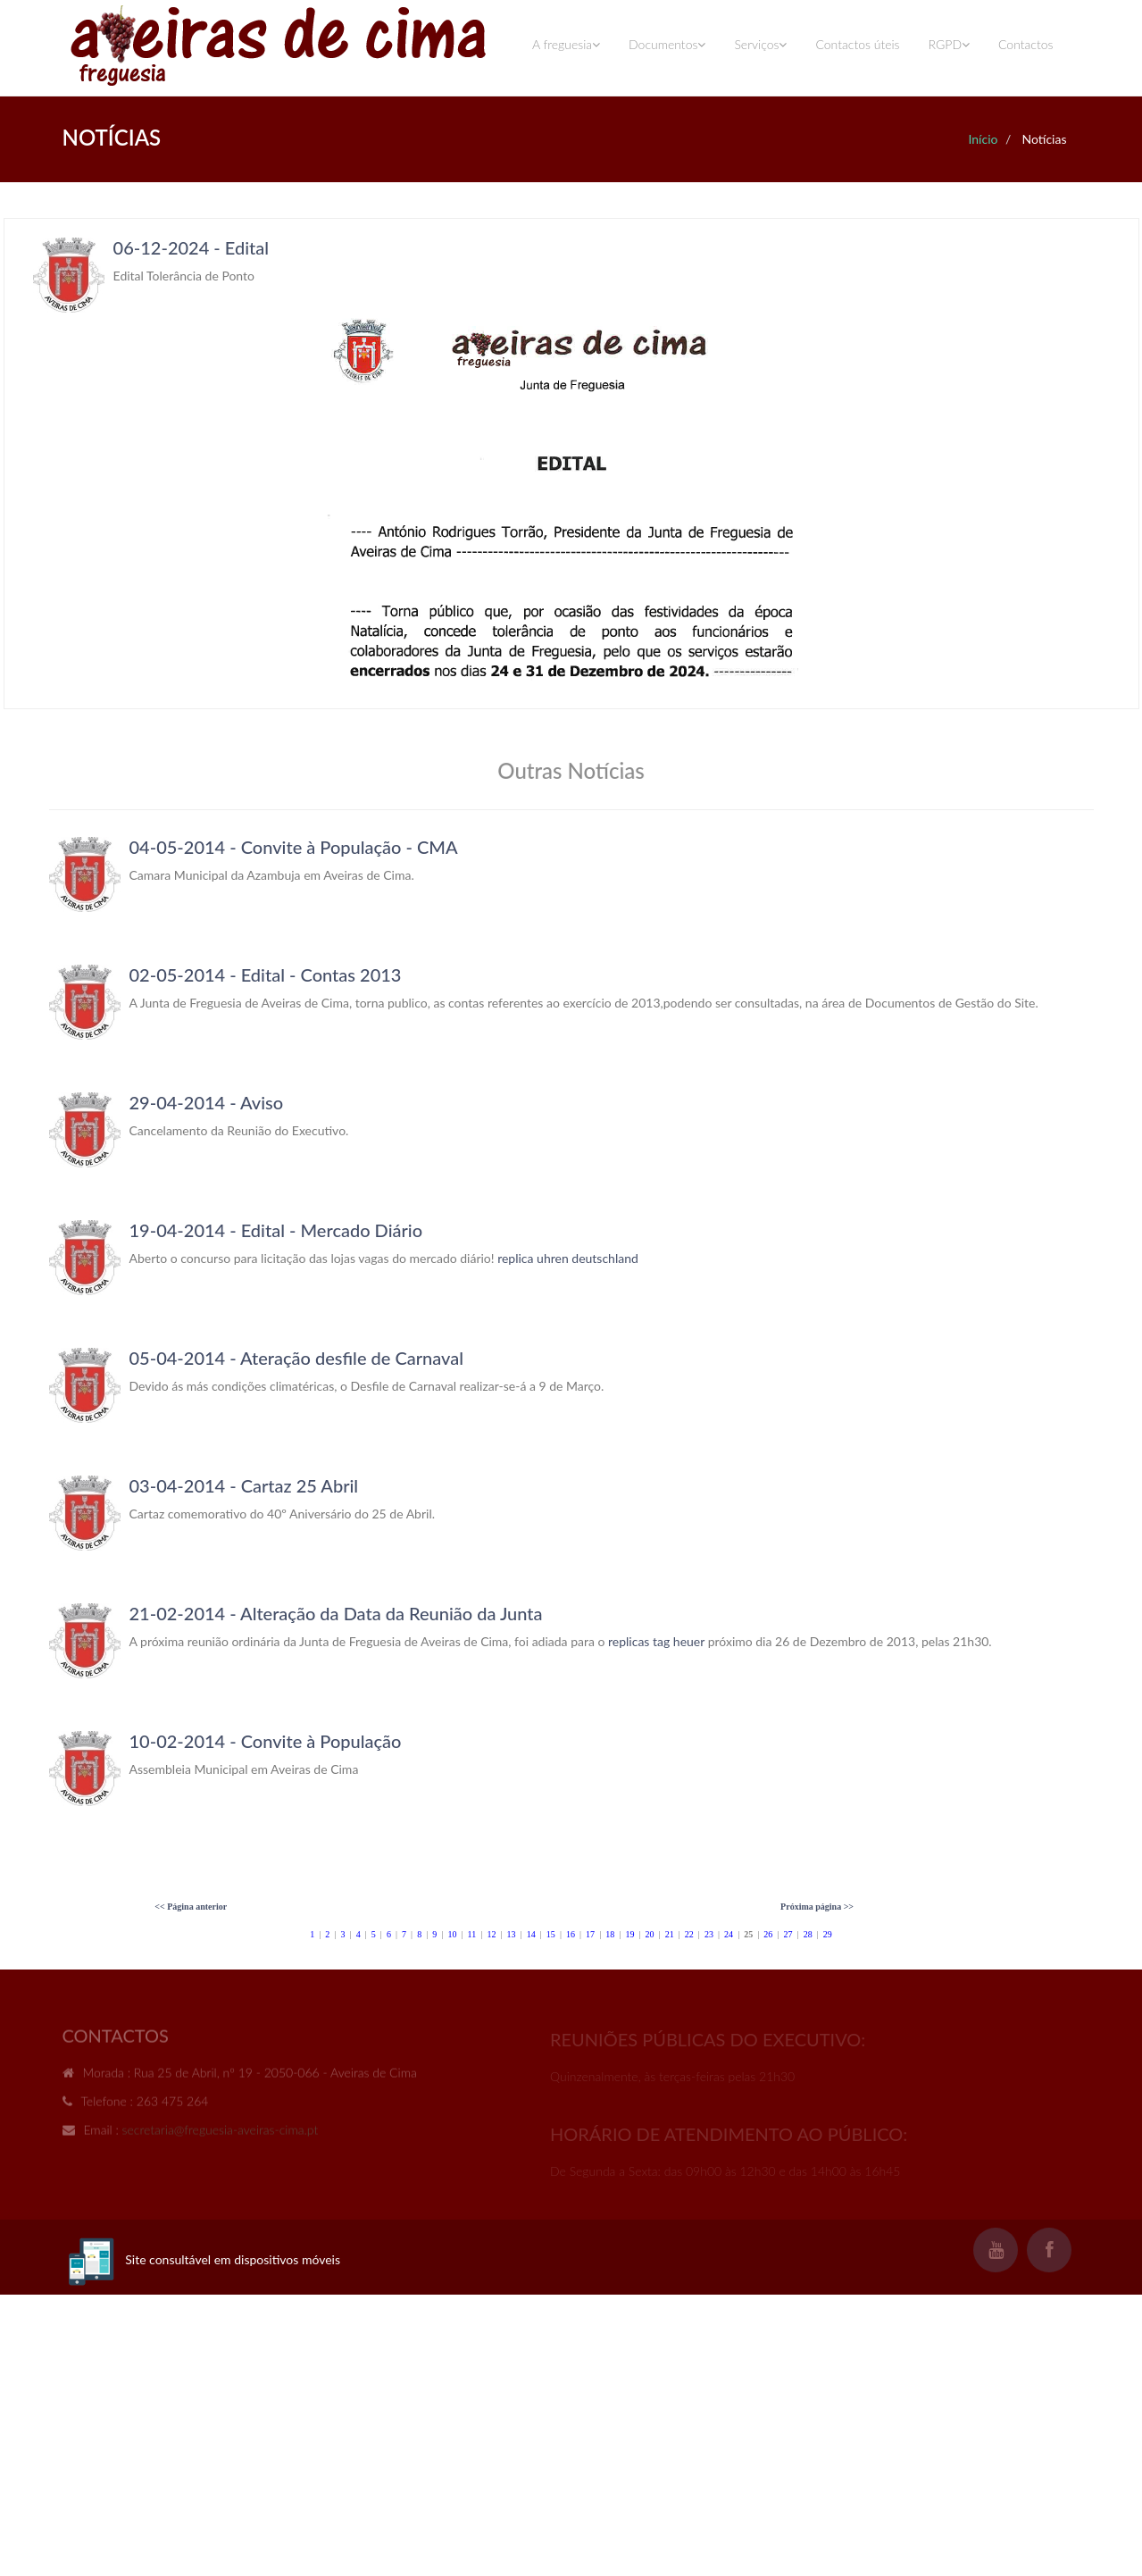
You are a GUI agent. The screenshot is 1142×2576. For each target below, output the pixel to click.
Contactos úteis (857, 44)
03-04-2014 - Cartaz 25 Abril (244, 1485)
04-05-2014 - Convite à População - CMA (293, 846)
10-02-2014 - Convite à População (265, 1741)
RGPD (949, 44)
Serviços (760, 44)
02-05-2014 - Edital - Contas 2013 (265, 974)
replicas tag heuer (656, 1641)
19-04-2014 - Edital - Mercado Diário (276, 1230)
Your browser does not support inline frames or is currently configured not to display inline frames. (571, 463)
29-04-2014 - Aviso (206, 1102)
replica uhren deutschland (567, 1258)
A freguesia (566, 44)
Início (982, 138)
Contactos (1025, 44)
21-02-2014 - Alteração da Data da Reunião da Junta (336, 1613)
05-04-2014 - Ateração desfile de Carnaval (296, 1357)
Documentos (667, 44)
